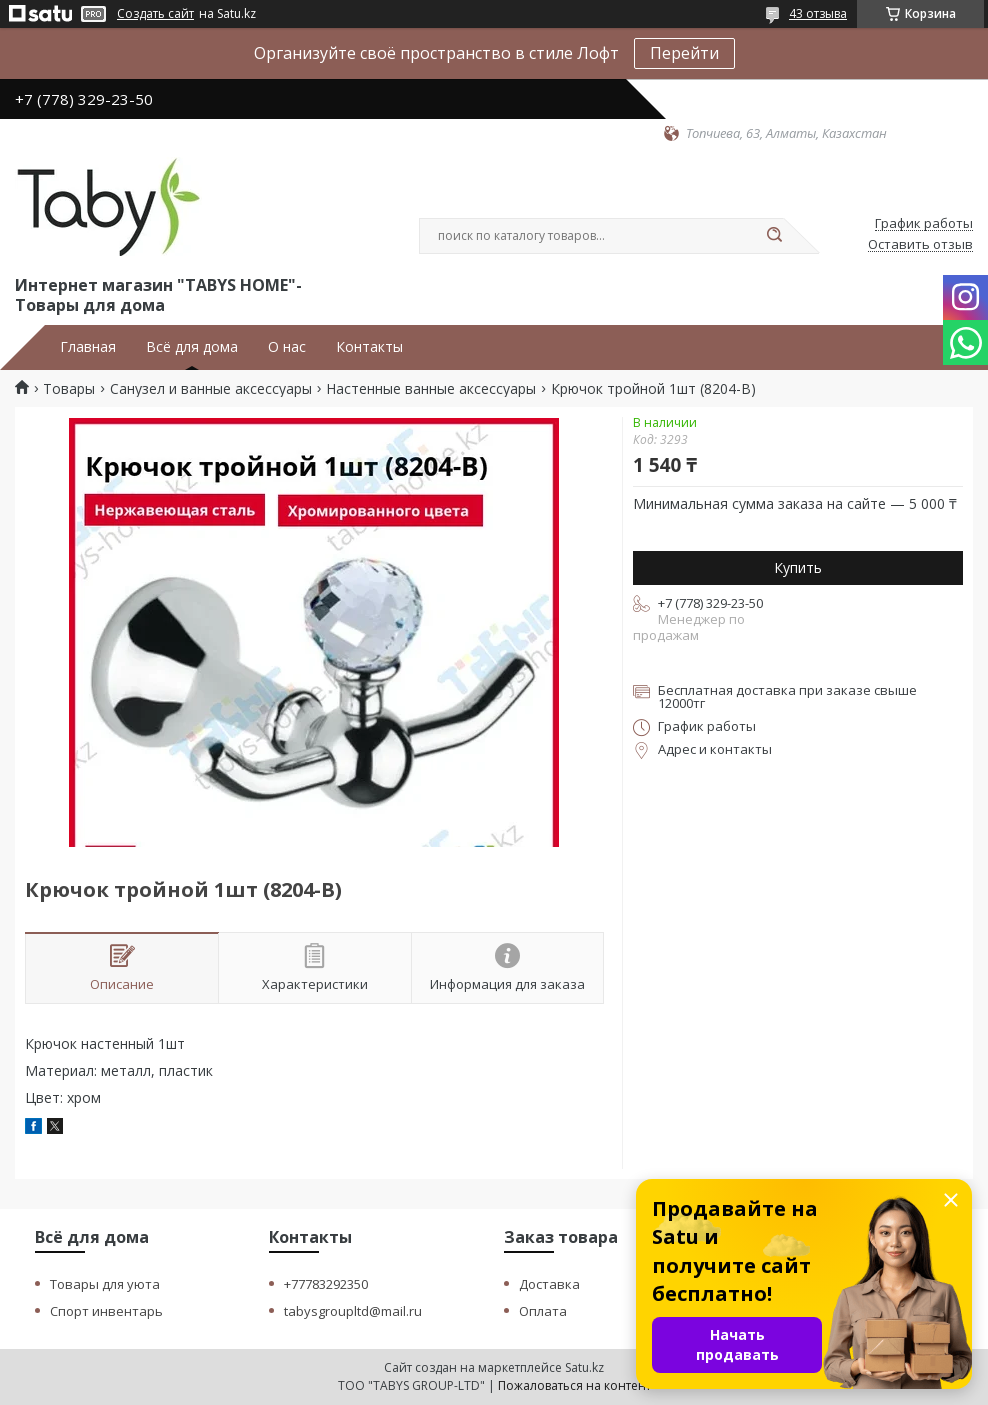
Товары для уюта (105, 1284)
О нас (287, 347)
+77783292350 (326, 1284)
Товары (69, 389)
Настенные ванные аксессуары (431, 389)
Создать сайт (155, 14)
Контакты (369, 347)
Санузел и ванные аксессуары (211, 389)
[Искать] (774, 236)
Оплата (543, 1311)
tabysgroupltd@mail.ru (353, 1311)
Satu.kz (584, 1367)
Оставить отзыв (920, 245)
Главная (88, 347)
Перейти (684, 53)
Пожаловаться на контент (574, 1385)
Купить (798, 567)
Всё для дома (192, 347)
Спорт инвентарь (106, 1311)
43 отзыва (818, 13)
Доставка (549, 1284)
